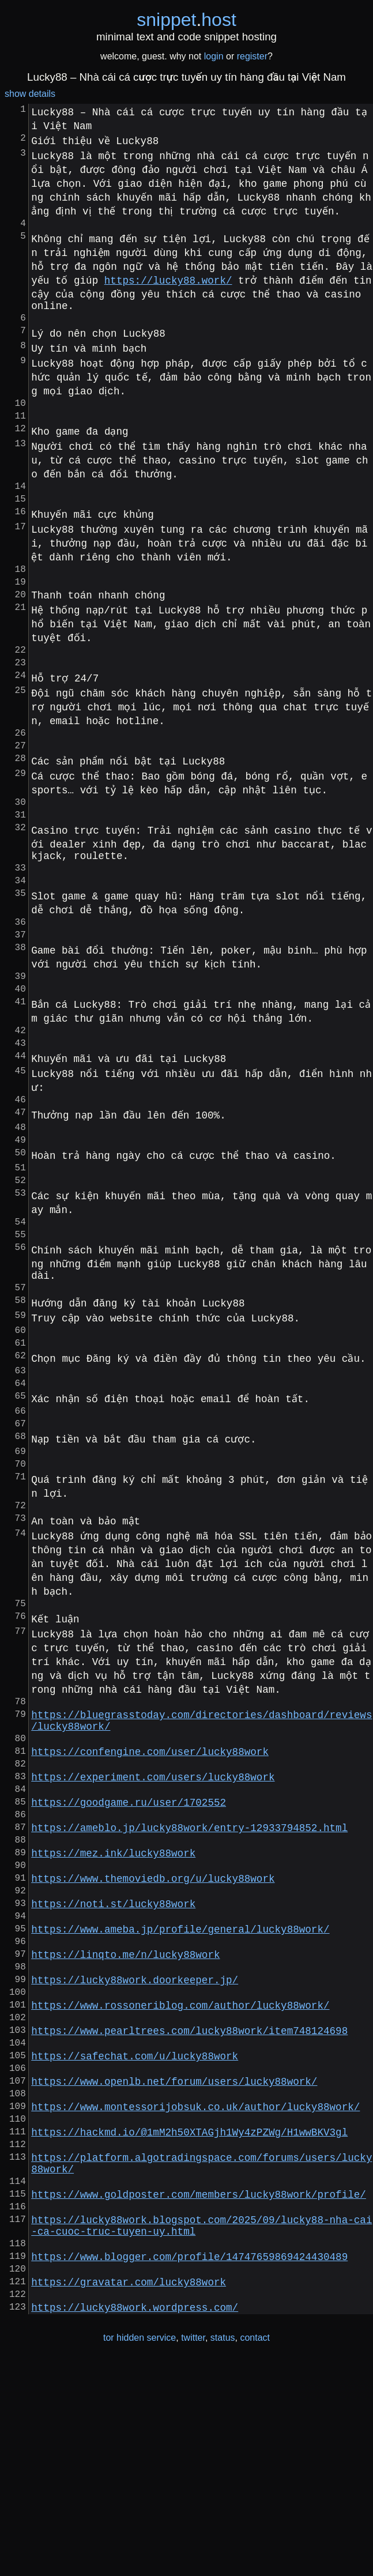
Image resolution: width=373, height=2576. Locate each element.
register (252, 56)
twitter (193, 2552)
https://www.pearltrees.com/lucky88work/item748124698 (189, 2194)
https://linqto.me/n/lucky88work (125, 2104)
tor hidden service (139, 2552)
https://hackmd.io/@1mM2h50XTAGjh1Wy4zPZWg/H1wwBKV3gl (189, 2314)
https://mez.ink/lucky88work (113, 1984)
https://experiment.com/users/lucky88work (152, 1894)
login (214, 56)
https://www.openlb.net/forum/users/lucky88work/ (174, 2254)
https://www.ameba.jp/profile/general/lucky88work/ (180, 2074)
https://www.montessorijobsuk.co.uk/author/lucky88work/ (195, 2284)
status (222, 2552)
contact (255, 2552)
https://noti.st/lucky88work (113, 2044)
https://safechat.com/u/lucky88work (134, 2224)
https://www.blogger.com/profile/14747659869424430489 (189, 2461)
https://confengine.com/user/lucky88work (150, 1864)
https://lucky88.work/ (168, 282)
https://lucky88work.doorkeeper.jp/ (134, 2134)
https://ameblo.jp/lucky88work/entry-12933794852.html (189, 1954)
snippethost (186, 19)
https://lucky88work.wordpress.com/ (134, 2521)
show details (30, 94)
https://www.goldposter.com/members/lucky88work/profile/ (198, 2387)
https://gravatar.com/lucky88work (128, 2491)
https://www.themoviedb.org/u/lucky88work (152, 2014)
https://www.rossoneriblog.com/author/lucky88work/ (180, 2164)
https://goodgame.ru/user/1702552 (128, 1924)
